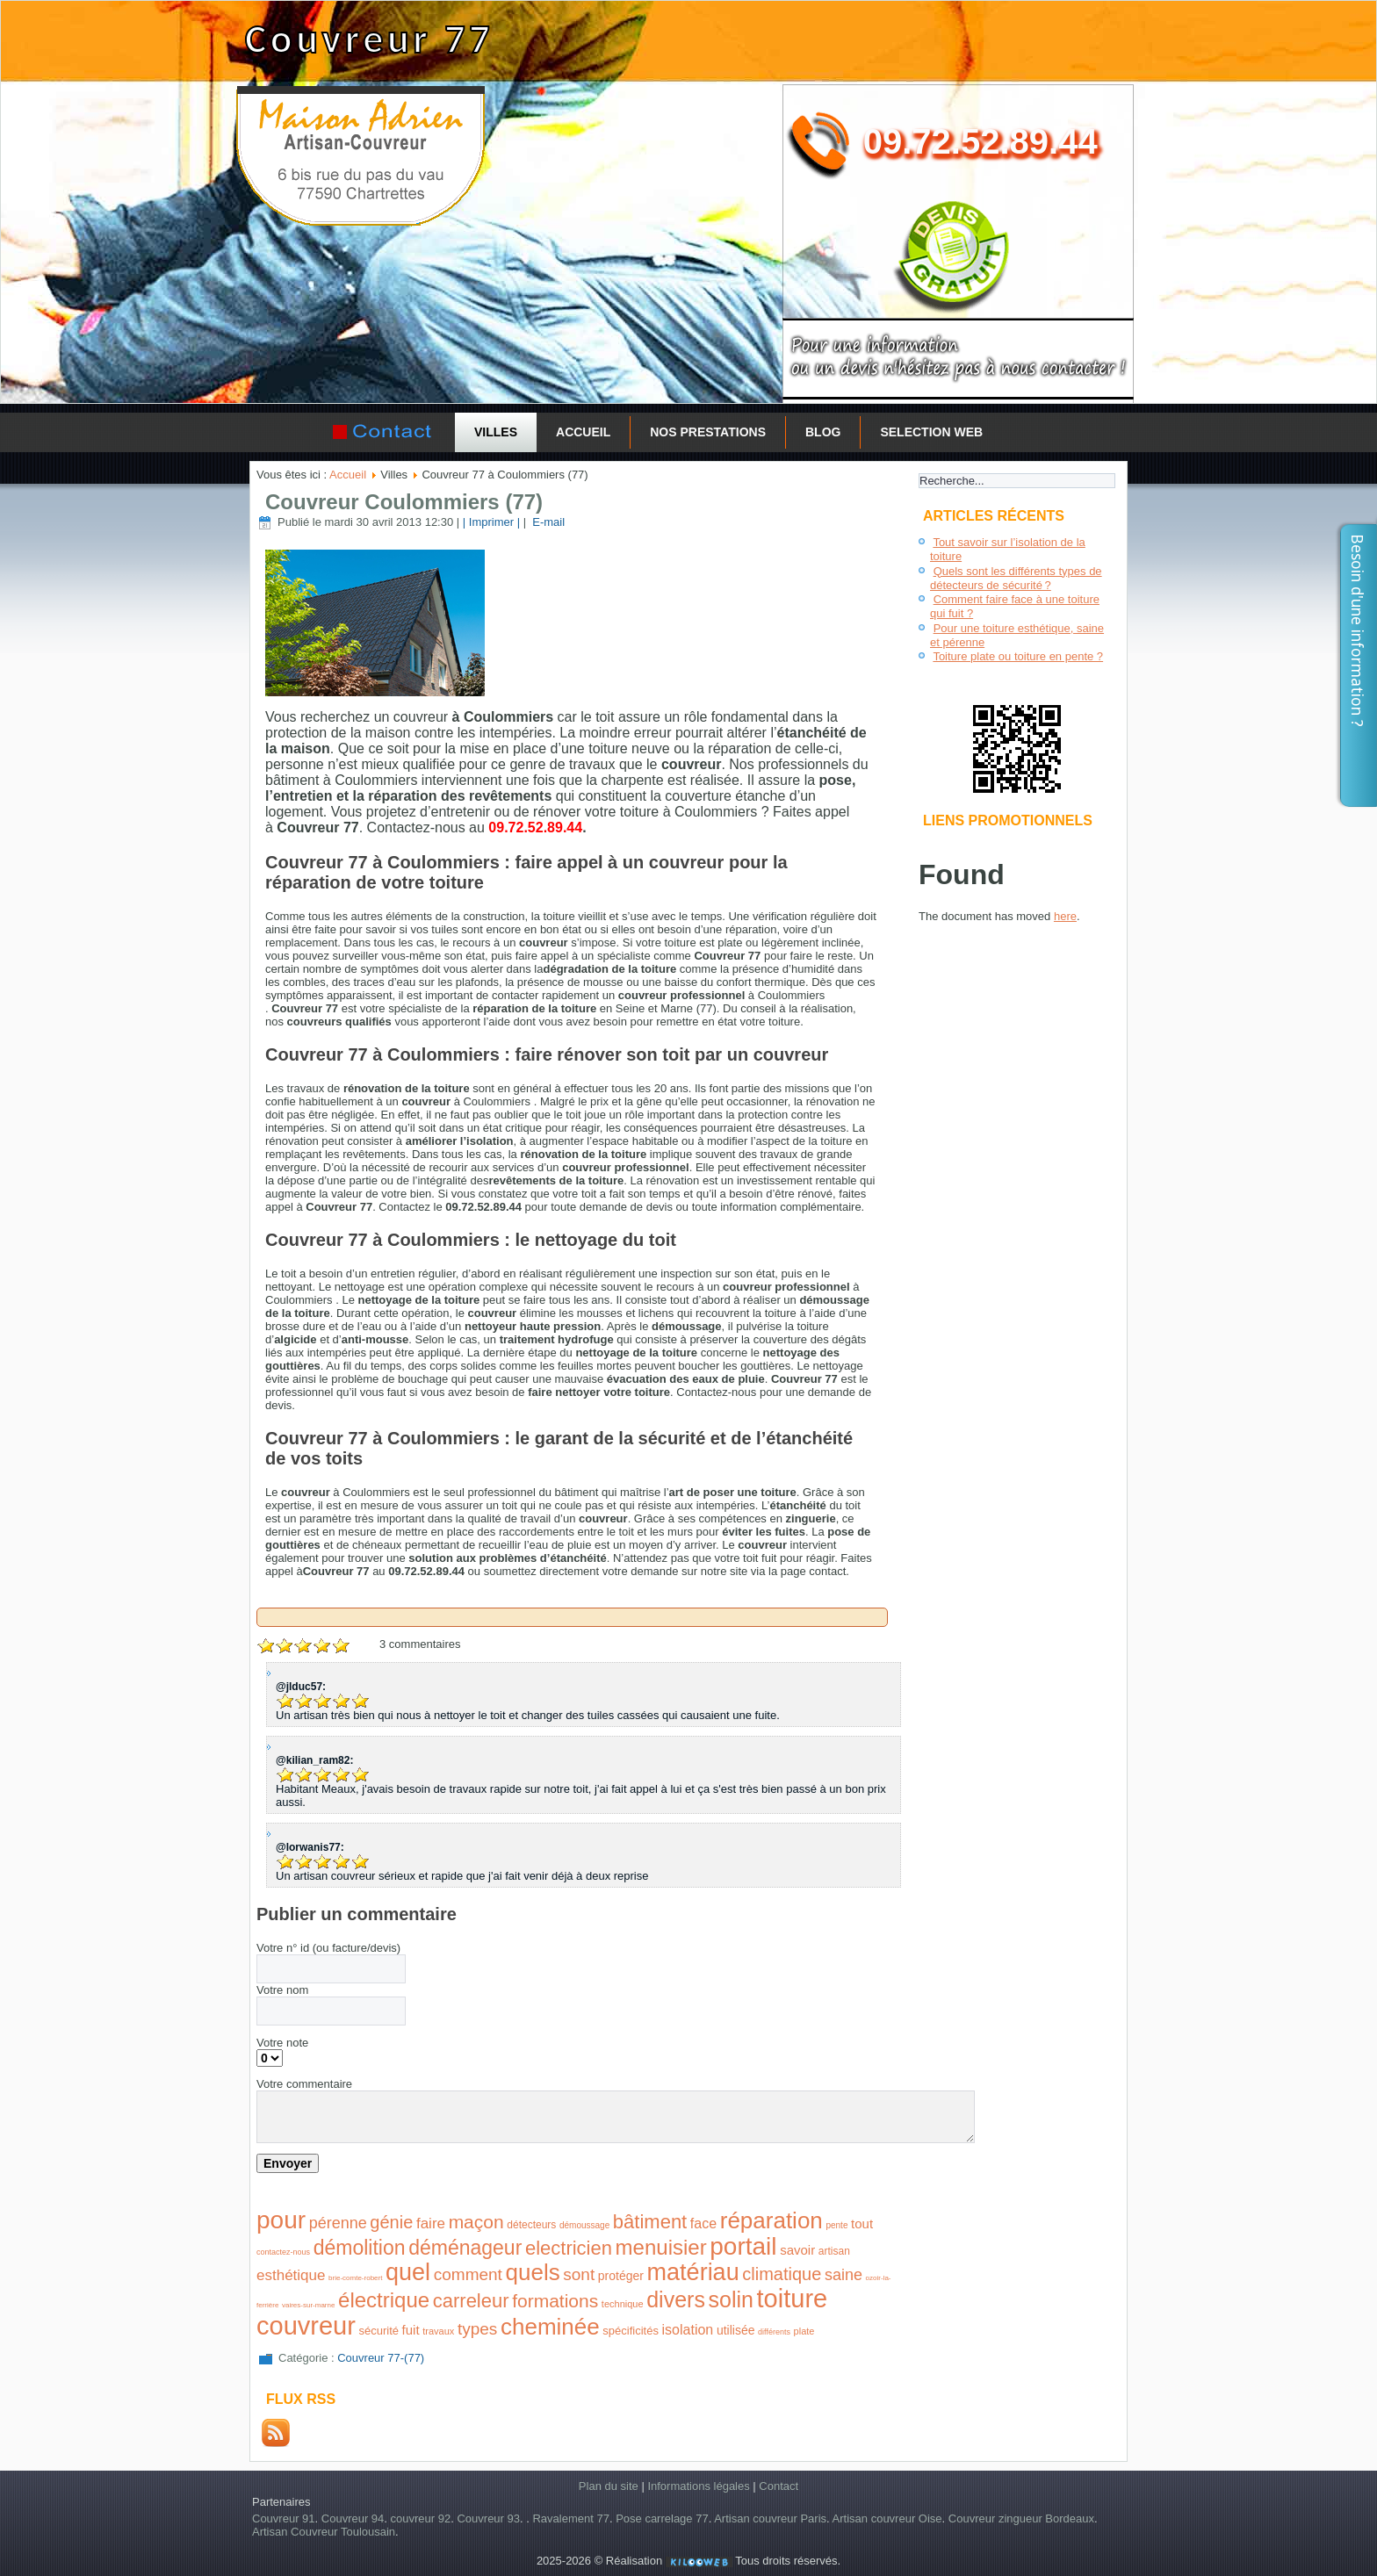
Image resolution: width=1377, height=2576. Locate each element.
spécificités (630, 2330)
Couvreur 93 (488, 2518)
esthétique (290, 2275)
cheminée (550, 2326)
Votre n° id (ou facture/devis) (328, 1947)
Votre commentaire (304, 2083)
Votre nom (282, 1990)
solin (731, 2299)
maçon (476, 2222)
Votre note (282, 2042)
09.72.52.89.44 (980, 141)
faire (430, 2223)
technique (623, 2304)
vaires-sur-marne (308, 2305)
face (703, 2223)
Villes (495, 432)
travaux (438, 2331)
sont (579, 2274)
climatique (781, 2274)
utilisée (736, 2330)
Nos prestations (708, 432)
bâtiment (650, 2222)
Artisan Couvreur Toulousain (323, 2531)
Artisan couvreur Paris (770, 2518)
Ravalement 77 (570, 2518)
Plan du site (608, 2486)
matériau (693, 2272)
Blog (822, 432)
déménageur (465, 2247)
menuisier (661, 2247)
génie (391, 2222)
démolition (360, 2247)
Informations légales (698, 2486)
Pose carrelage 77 (662, 2518)
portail (743, 2246)
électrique (383, 2300)
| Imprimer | (491, 522)
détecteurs (531, 2225)
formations (555, 2301)
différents (774, 2332)
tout (862, 2223)
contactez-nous (283, 2252)
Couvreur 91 (283, 2518)
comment (468, 2274)
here (1065, 916)
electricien (568, 2248)
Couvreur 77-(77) (380, 2357)
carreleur (471, 2301)
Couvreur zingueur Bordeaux (1021, 2518)
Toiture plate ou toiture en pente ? (1018, 656)
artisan (834, 2251)
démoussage (584, 2225)
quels (533, 2272)
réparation (771, 2220)
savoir (797, 2249)
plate (804, 2331)
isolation (688, 2329)
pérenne (338, 2223)
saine (843, 2275)
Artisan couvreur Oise (887, 2518)
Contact (778, 2486)
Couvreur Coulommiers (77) (404, 502)
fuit (411, 2329)
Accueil (583, 432)
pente (836, 2225)
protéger (621, 2276)
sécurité (378, 2330)
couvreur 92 (421, 2518)
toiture (792, 2299)
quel (408, 2272)
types (477, 2329)
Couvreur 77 (369, 38)
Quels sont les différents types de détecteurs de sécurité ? (1016, 578)
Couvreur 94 (353, 2518)
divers (675, 2299)
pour (281, 2220)
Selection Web (931, 432)
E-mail (547, 522)
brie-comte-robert (355, 2278)
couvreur (306, 2326)
